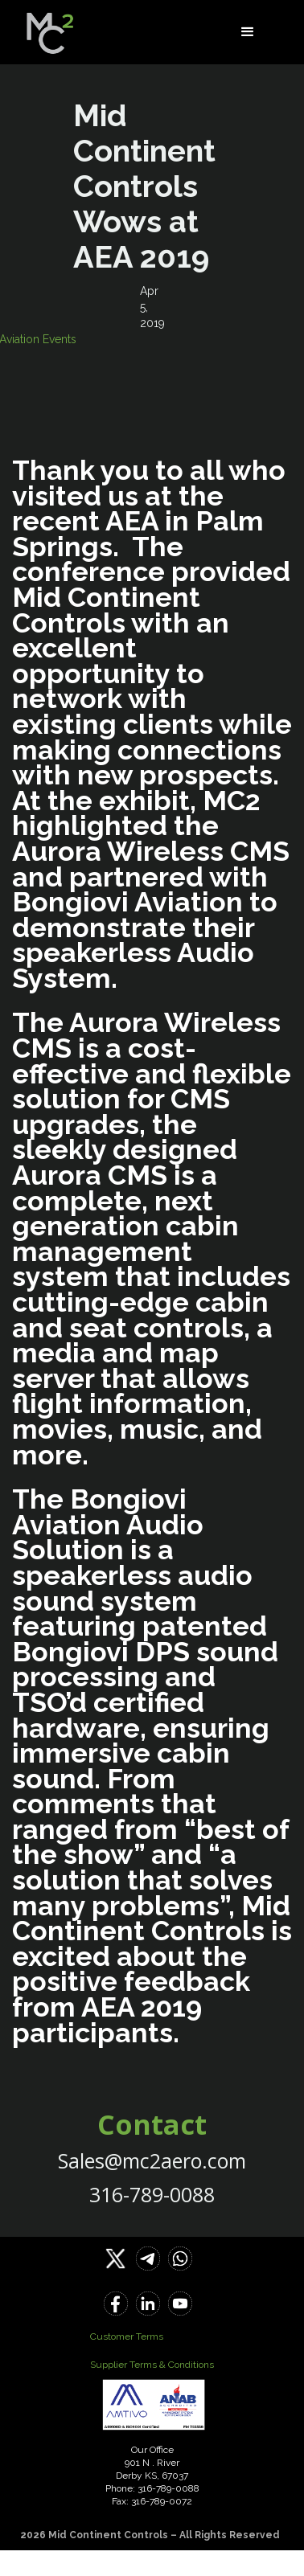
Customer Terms (126, 2336)
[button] (248, 32)
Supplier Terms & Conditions (152, 2364)
